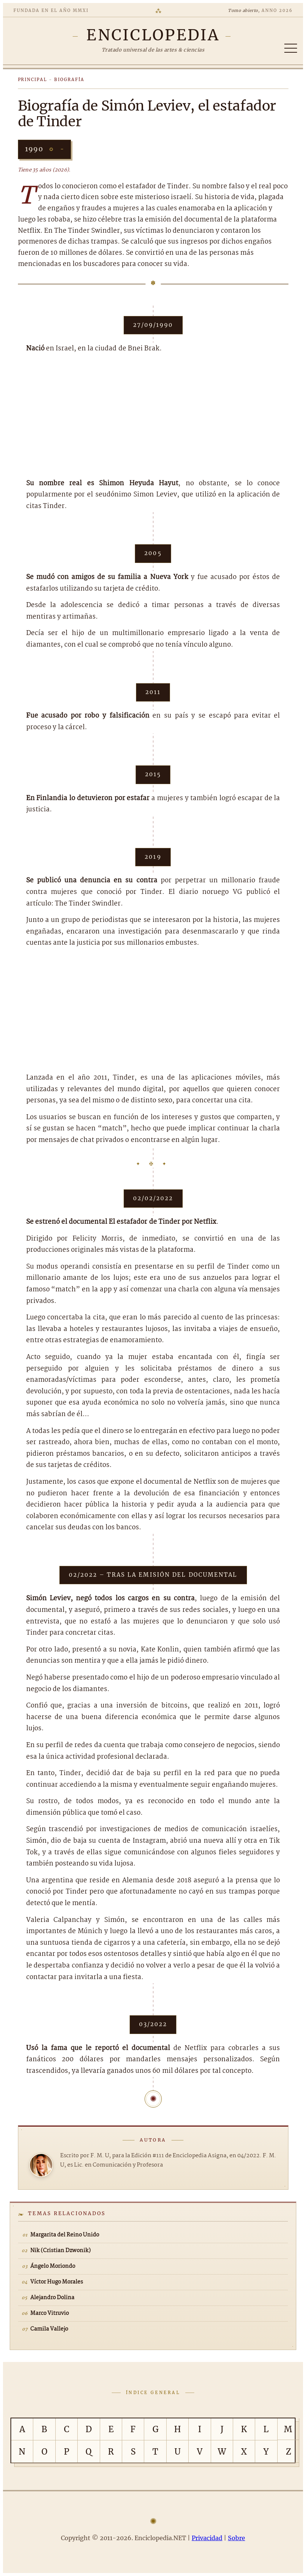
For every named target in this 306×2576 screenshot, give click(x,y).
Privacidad (207, 2538)
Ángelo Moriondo (52, 2266)
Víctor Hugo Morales (56, 2282)
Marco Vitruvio (49, 2313)
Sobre (236, 2538)
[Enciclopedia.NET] (153, 34)
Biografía (69, 79)
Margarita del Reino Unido (64, 2234)
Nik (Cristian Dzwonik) (60, 2250)
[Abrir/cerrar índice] (290, 48)
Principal (32, 79)
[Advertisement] (153, 416)
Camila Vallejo (49, 2329)
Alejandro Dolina (52, 2297)
